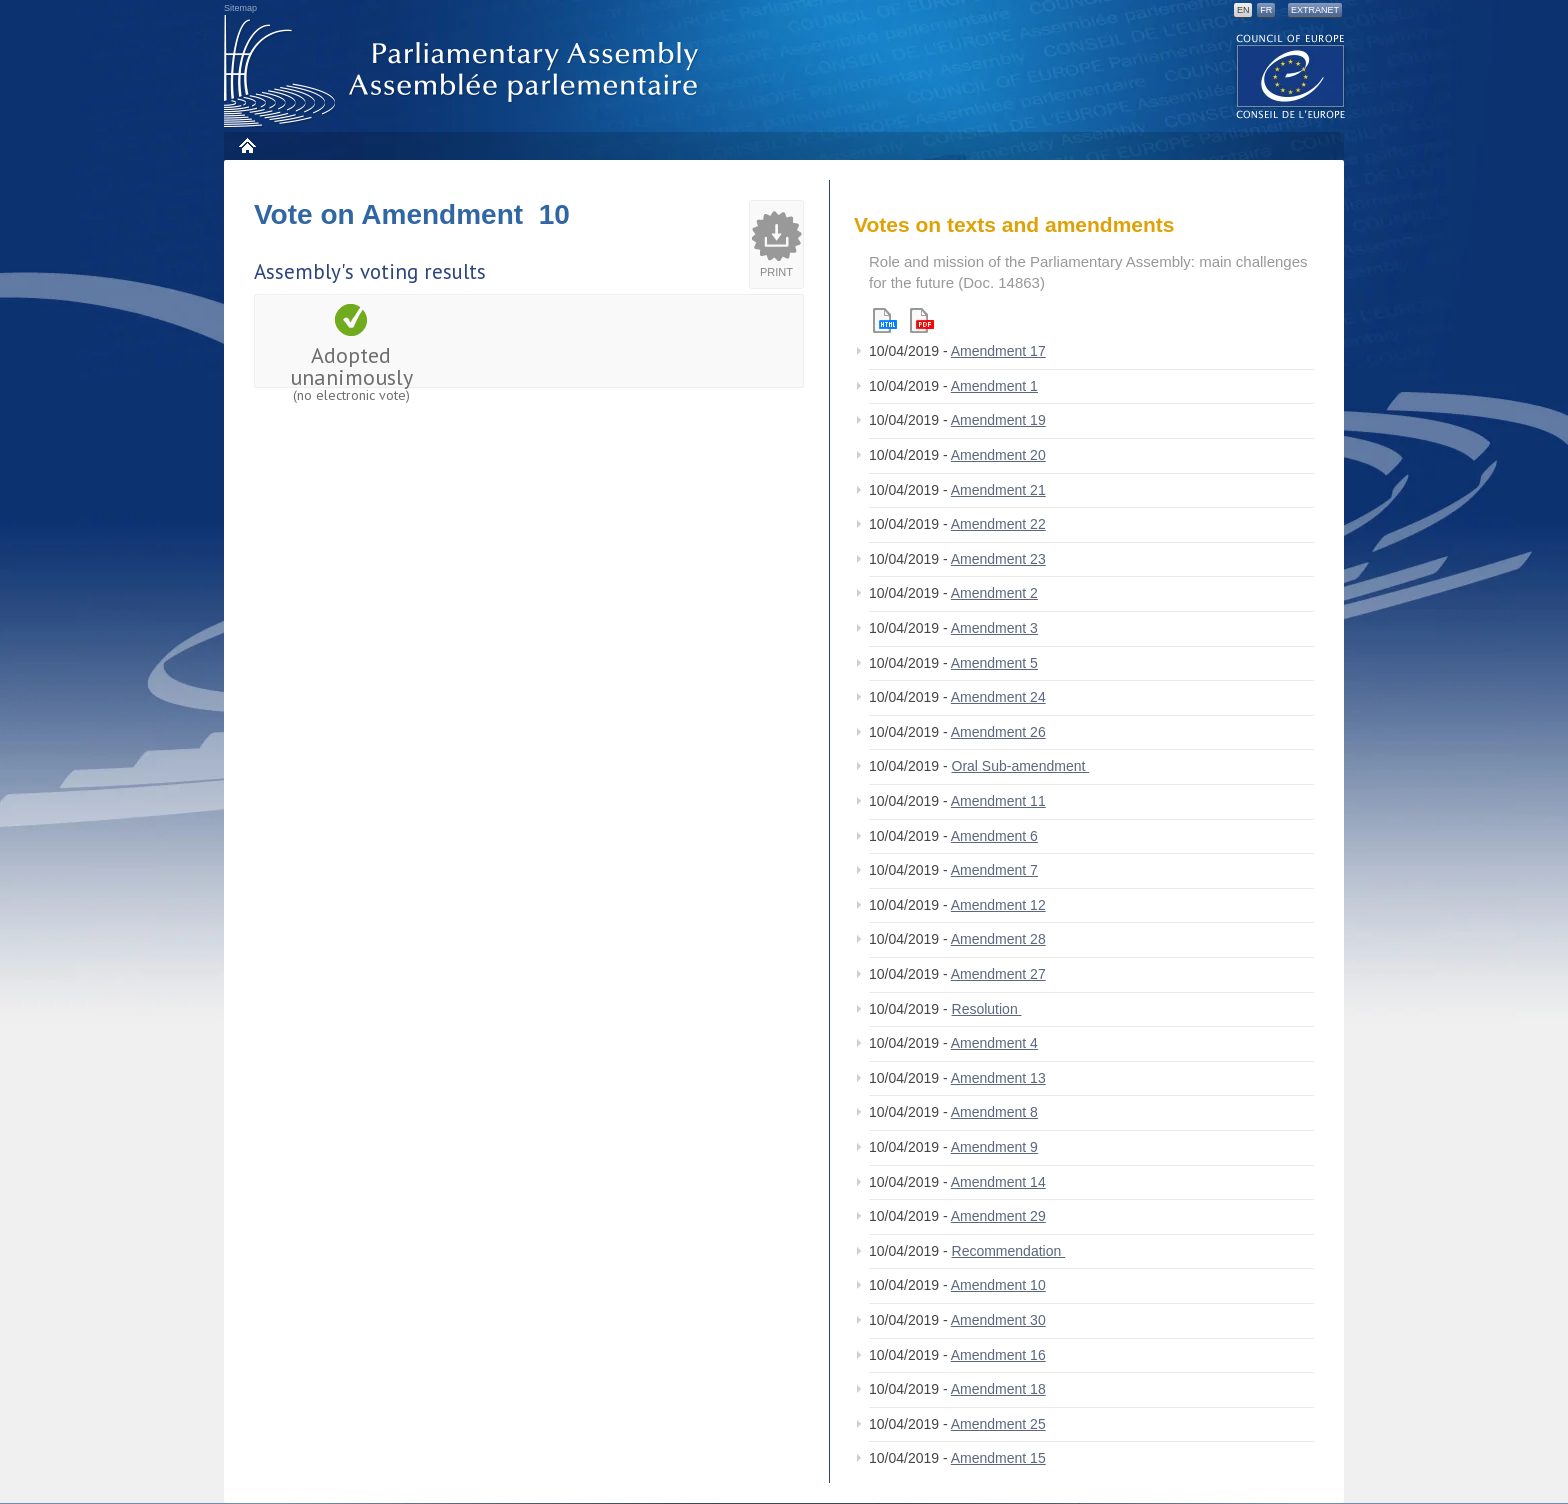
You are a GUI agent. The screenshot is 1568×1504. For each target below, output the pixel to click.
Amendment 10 (998, 1285)
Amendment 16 (998, 1355)
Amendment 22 (998, 524)
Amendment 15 (998, 1458)
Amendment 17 (998, 351)
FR (1266, 10)
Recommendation (1009, 1251)
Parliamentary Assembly (465, 71)
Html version (885, 320)
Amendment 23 (998, 559)
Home (246, 145)
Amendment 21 (998, 490)
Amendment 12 (998, 905)
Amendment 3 (994, 628)
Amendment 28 (998, 939)
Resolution (987, 1009)
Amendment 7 (994, 870)
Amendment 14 (998, 1182)
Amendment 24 (998, 697)
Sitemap (240, 8)
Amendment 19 (998, 420)
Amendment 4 (994, 1043)
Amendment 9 (994, 1147)
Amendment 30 (998, 1320)
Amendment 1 (994, 386)
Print (776, 272)
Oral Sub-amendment (1021, 766)
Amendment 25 (998, 1424)
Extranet (1315, 10)
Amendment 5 (994, 663)
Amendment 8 (994, 1112)
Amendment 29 (998, 1216)
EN (1243, 10)
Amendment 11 (998, 801)
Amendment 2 (994, 593)
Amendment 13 (998, 1078)
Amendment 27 (998, 974)
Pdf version (922, 320)
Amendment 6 (994, 836)
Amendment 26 (998, 732)
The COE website (1291, 75)
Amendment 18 (998, 1389)
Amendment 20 (998, 455)
